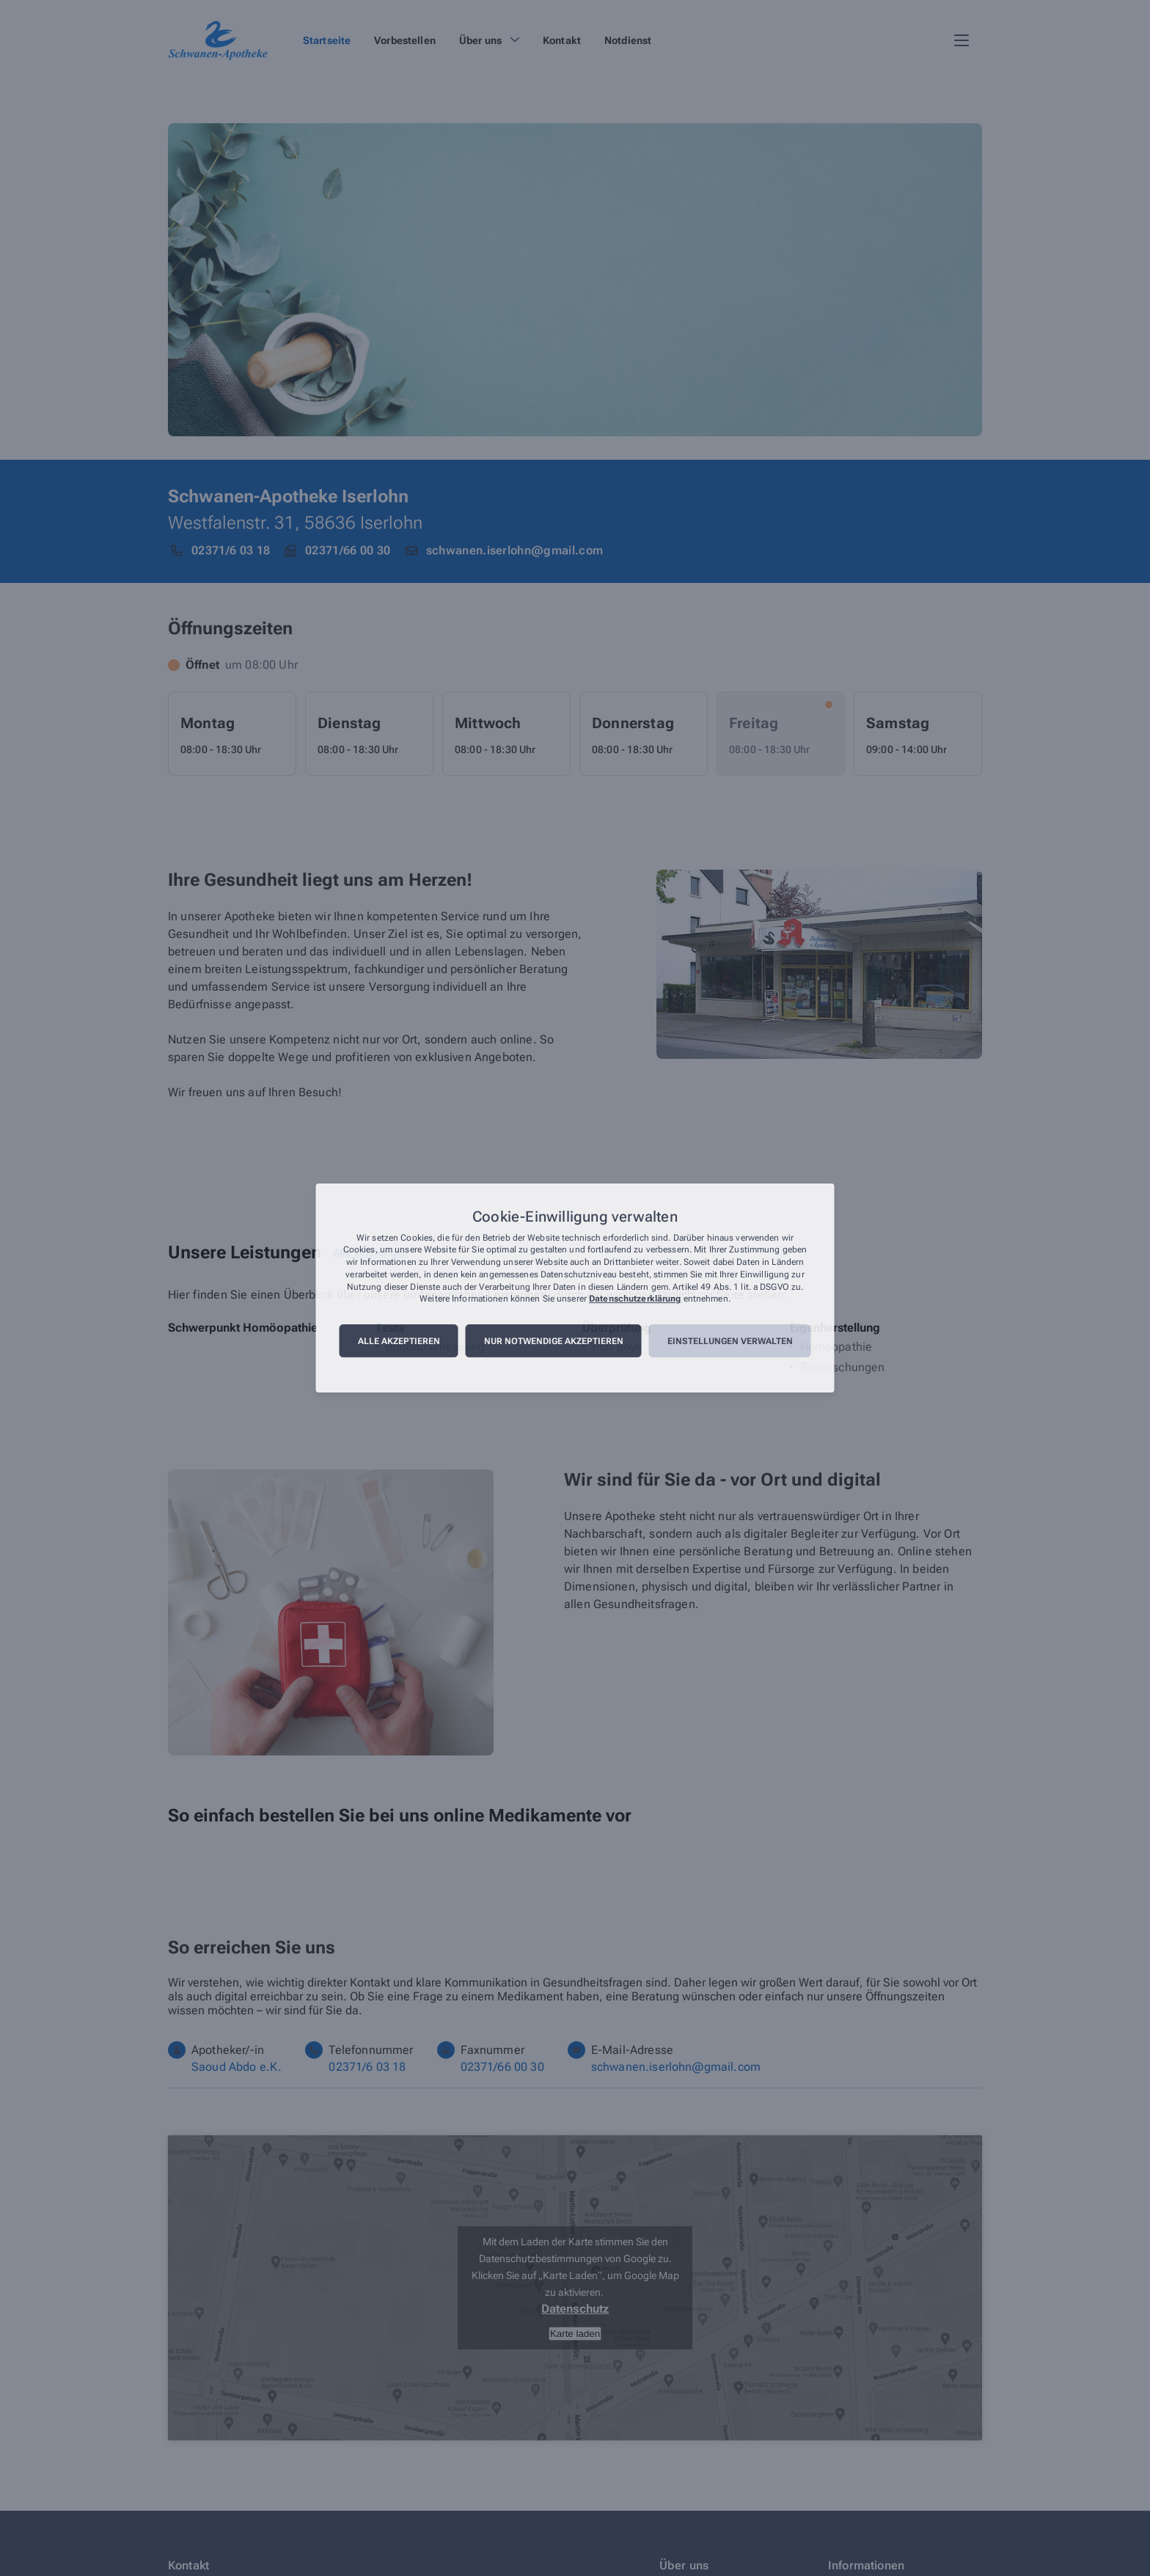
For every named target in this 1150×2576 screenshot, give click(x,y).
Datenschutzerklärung (635, 1299)
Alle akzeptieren (399, 1341)
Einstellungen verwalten (730, 1341)
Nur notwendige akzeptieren (553, 1341)
